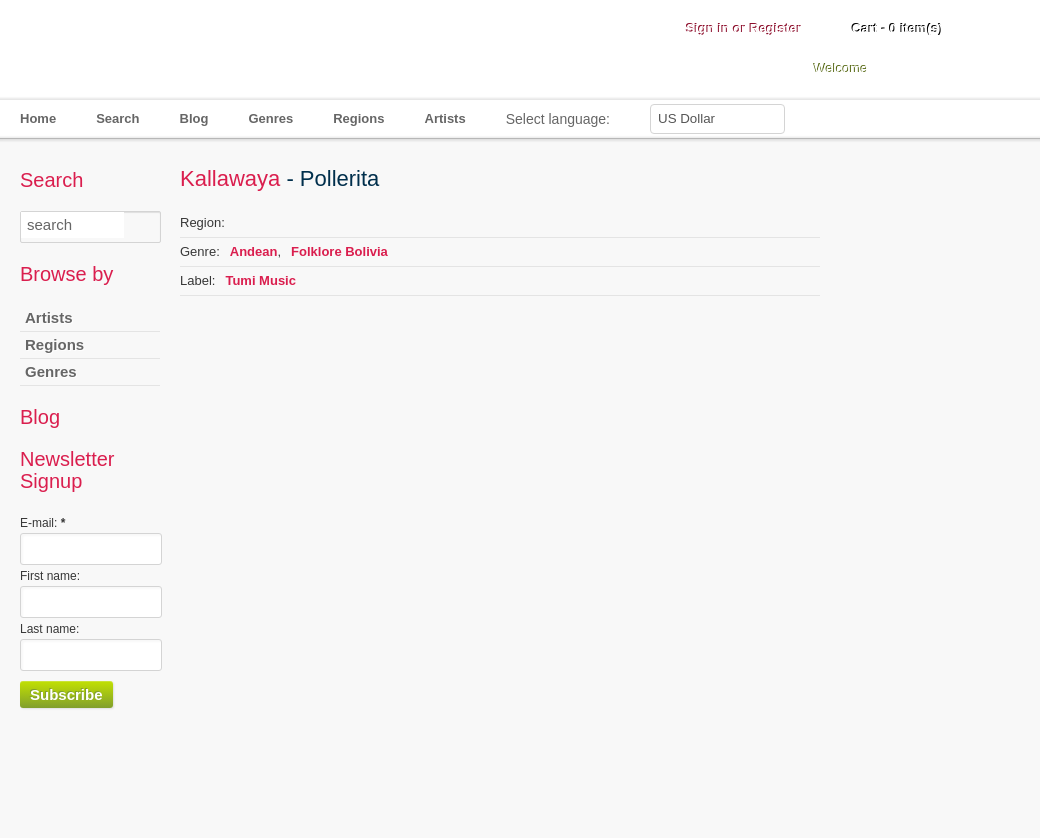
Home (38, 118)
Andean (254, 251)
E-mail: (42, 523)
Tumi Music (260, 280)
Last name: (49, 629)
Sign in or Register (744, 28)
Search (117, 118)
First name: (50, 576)
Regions (358, 118)
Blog (194, 118)
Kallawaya (230, 178)
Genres (270, 118)
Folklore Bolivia (339, 251)
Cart (897, 28)
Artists (445, 118)
